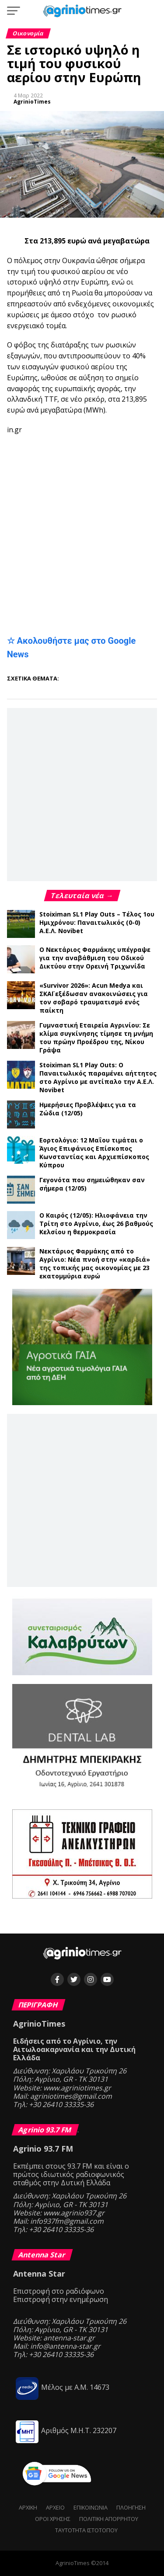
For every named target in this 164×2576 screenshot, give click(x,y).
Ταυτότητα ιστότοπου (86, 2530)
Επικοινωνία (90, 2507)
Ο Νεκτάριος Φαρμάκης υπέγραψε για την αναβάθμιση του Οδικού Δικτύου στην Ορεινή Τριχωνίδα (94, 957)
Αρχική (28, 2507)
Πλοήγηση (131, 2507)
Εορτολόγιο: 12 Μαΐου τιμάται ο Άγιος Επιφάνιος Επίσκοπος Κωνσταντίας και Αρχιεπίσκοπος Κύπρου (94, 1152)
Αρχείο (55, 2507)
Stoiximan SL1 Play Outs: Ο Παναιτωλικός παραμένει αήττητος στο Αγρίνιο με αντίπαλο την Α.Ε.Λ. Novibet (98, 1077)
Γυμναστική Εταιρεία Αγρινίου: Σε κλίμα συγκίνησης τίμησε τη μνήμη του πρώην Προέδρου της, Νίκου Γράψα (96, 1037)
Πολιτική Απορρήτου (108, 2519)
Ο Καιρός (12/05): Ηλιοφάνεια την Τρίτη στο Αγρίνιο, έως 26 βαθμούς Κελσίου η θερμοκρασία (96, 1223)
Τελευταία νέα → (82, 895)
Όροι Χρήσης (52, 2519)
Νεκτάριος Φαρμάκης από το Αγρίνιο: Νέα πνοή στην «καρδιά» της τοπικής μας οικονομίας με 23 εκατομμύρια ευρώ (94, 1263)
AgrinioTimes (32, 101)
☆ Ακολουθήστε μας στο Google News (71, 647)
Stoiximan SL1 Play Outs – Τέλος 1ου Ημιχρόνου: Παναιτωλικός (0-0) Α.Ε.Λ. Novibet (96, 922)
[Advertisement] (85, 466)
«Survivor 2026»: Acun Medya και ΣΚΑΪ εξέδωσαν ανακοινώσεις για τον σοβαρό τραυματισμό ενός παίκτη (93, 997)
